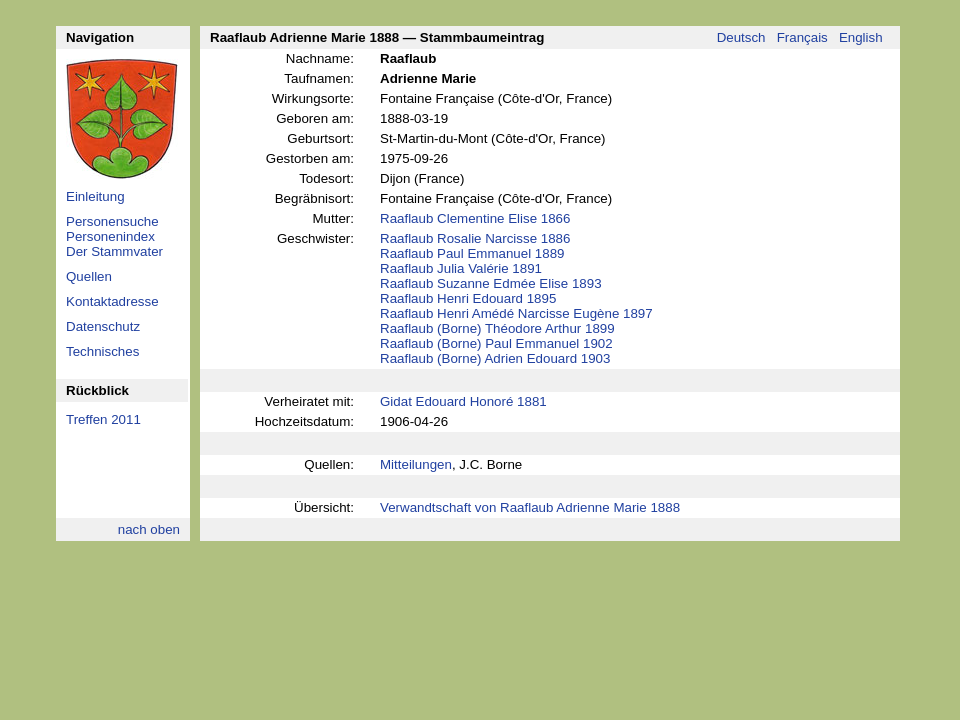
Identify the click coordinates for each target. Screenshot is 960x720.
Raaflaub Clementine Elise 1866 (475, 218)
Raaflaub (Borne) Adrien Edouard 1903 (495, 358)
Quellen (89, 276)
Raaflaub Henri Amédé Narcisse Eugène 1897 (516, 313)
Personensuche (112, 221)
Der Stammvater (114, 251)
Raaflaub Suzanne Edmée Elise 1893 (491, 283)
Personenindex (110, 236)
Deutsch (741, 37)
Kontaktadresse (112, 301)
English (861, 37)
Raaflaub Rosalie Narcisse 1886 (475, 238)
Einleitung (95, 196)
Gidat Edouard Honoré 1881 (463, 401)
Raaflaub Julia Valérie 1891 (461, 268)
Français (802, 37)
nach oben (149, 529)
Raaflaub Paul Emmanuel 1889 (472, 253)
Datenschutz (103, 326)
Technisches (102, 351)
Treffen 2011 (103, 419)
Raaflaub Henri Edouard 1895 (468, 298)
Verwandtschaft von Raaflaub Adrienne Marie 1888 (530, 507)
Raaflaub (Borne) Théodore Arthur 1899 (497, 328)
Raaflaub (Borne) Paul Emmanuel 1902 (496, 343)
